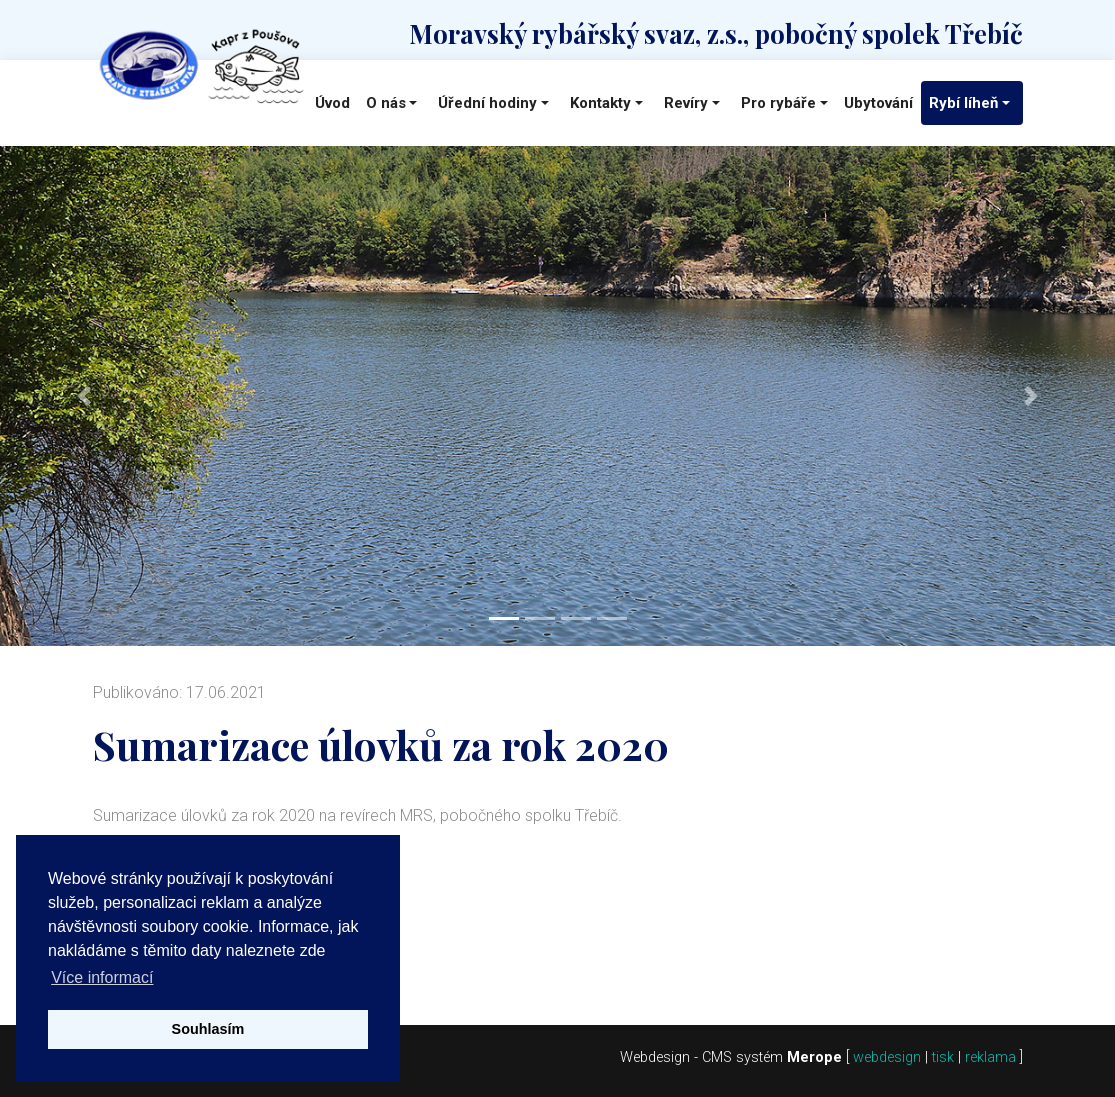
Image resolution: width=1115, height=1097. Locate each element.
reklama (990, 1057)
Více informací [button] (102, 977)
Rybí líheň (963, 103)
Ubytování (878, 103)
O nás (386, 103)
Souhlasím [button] (208, 1029)
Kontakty (600, 103)
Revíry (686, 103)
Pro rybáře (778, 103)
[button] (83, 396)
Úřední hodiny (487, 103)
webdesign (887, 1057)
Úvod (332, 103)
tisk (943, 1057)
